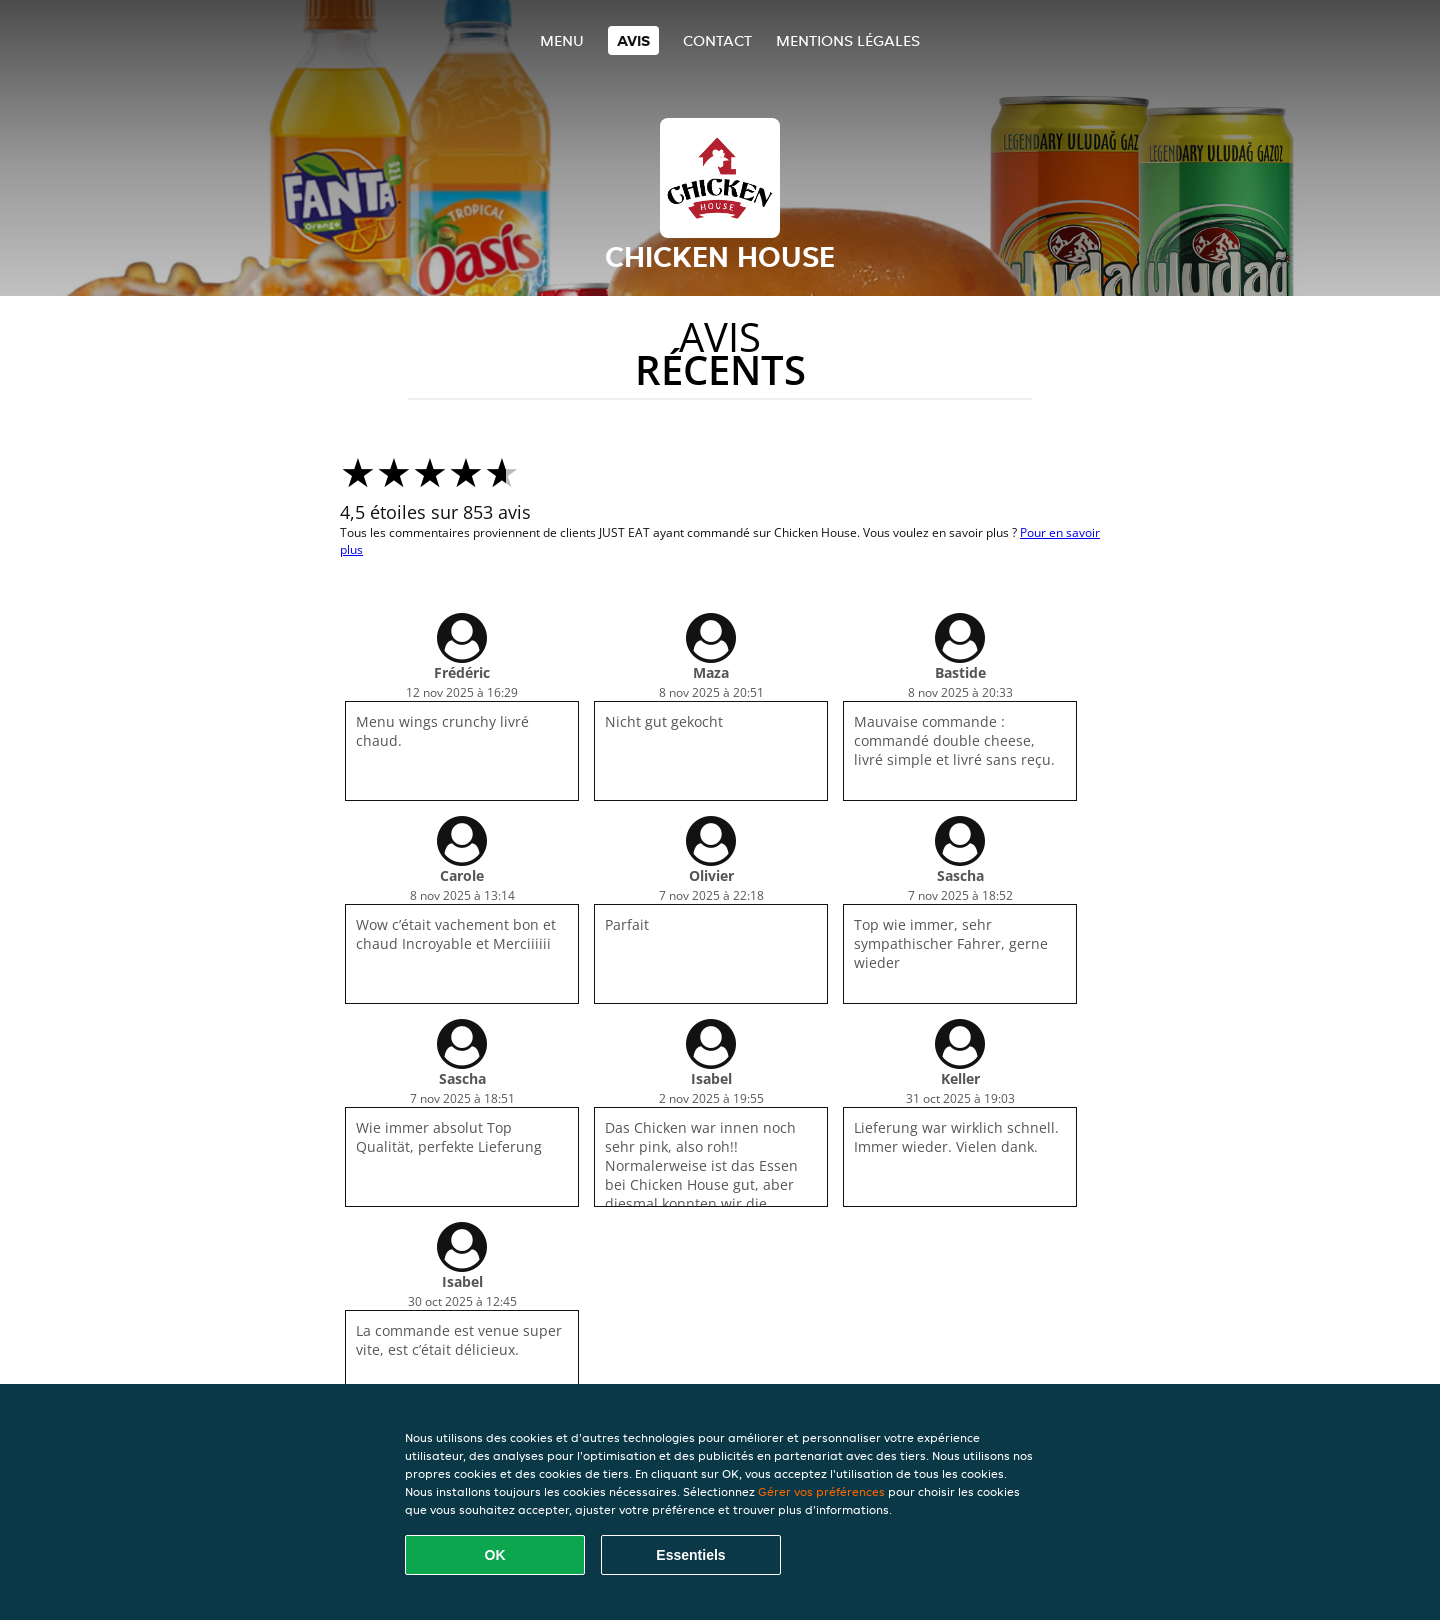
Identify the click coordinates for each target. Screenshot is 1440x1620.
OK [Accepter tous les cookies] (495, 1555)
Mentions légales (848, 40)
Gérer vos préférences (821, 1491)
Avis (633, 40)
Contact (717, 40)
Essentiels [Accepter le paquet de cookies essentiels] (690, 1555)
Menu (562, 40)
